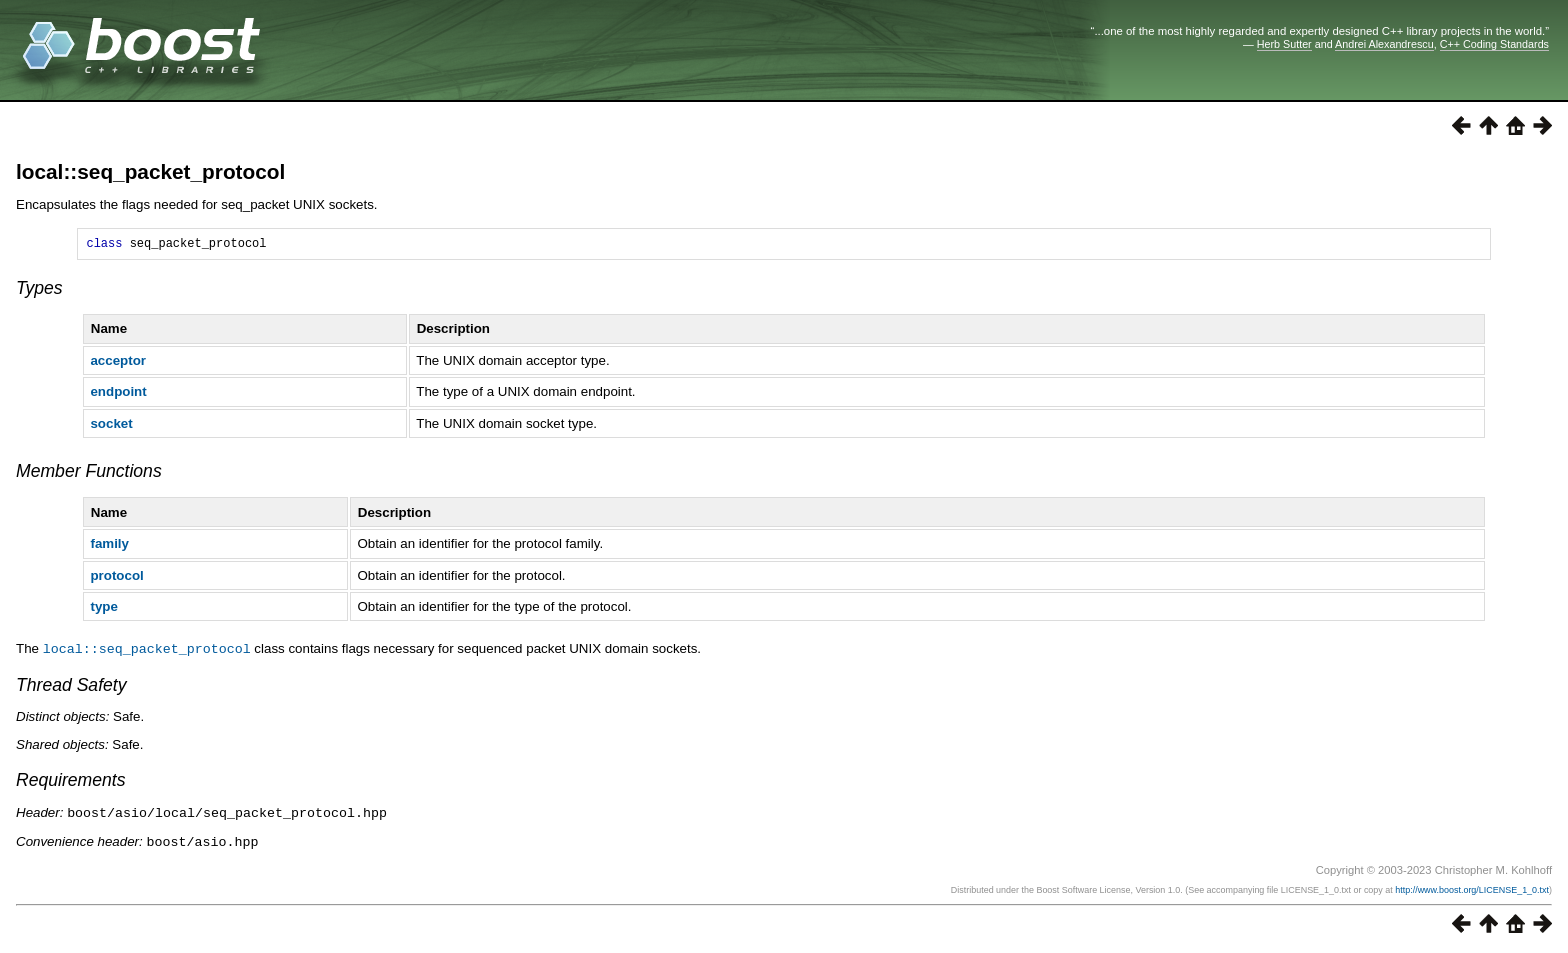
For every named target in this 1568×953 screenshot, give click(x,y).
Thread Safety (71, 687)
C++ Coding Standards (1494, 44)
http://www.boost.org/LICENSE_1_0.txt (1472, 890)
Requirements (71, 782)
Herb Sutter (1284, 44)
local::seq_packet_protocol (150, 171)
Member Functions (89, 474)
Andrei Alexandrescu (1384, 44)
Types (39, 291)
